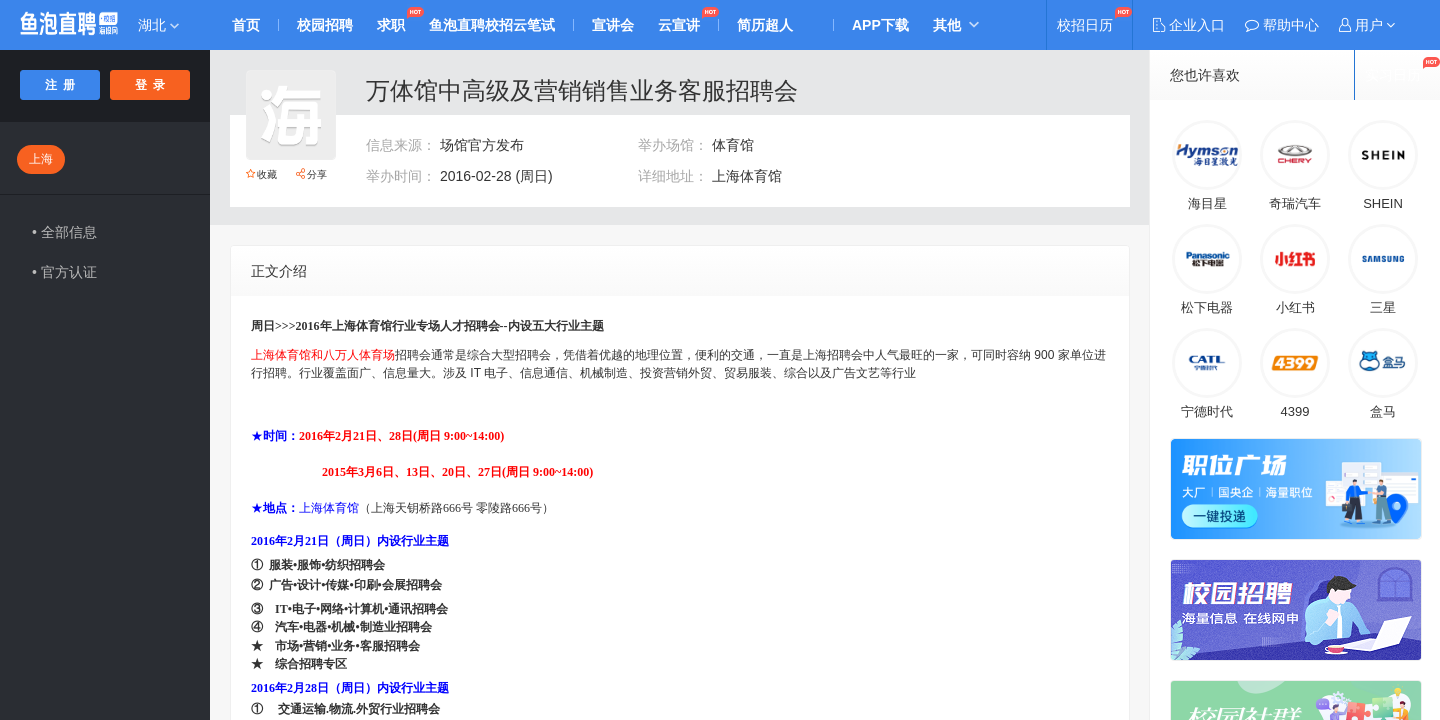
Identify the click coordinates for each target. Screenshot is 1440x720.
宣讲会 (613, 25)
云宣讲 (679, 25)
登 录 (150, 85)
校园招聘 (325, 25)
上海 (41, 159)
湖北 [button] (158, 25)
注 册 (60, 85)
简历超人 (765, 25)
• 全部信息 (64, 232)
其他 (947, 25)
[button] (1367, 25)
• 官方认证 (64, 272)
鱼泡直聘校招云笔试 (492, 25)
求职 (391, 25)
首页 (246, 25)
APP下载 (880, 25)
